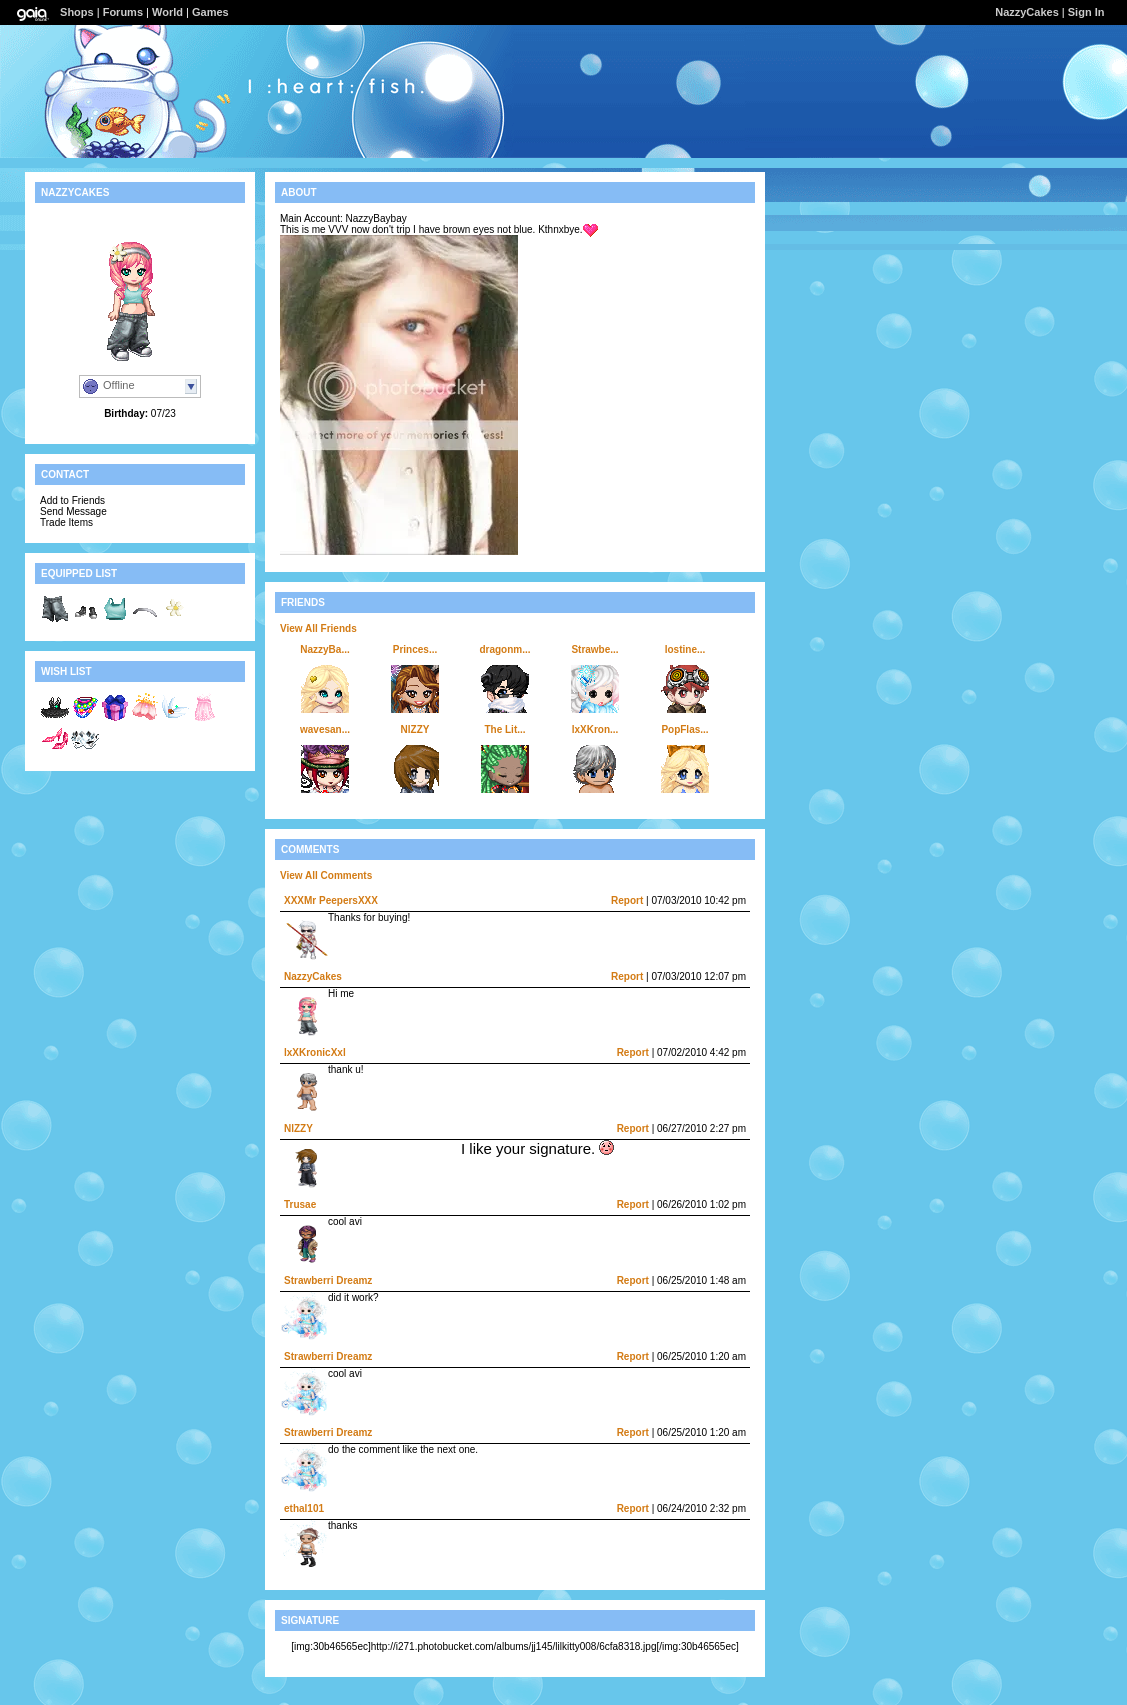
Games (210, 12)
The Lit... (504, 729)
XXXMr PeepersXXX (331, 900)
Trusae (300, 1204)
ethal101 (304, 1508)
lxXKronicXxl (315, 1052)
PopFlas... (684, 729)
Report (627, 900)
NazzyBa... (324, 649)
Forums (123, 12)
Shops (77, 12)
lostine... (685, 649)
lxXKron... (595, 729)
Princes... (415, 649)
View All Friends (318, 628)
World (167, 12)
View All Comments (326, 875)
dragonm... (504, 649)
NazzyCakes (1027, 12)
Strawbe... (594, 649)
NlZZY (415, 729)
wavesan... (325, 729)
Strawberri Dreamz (328, 1280)
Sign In (1086, 12)
